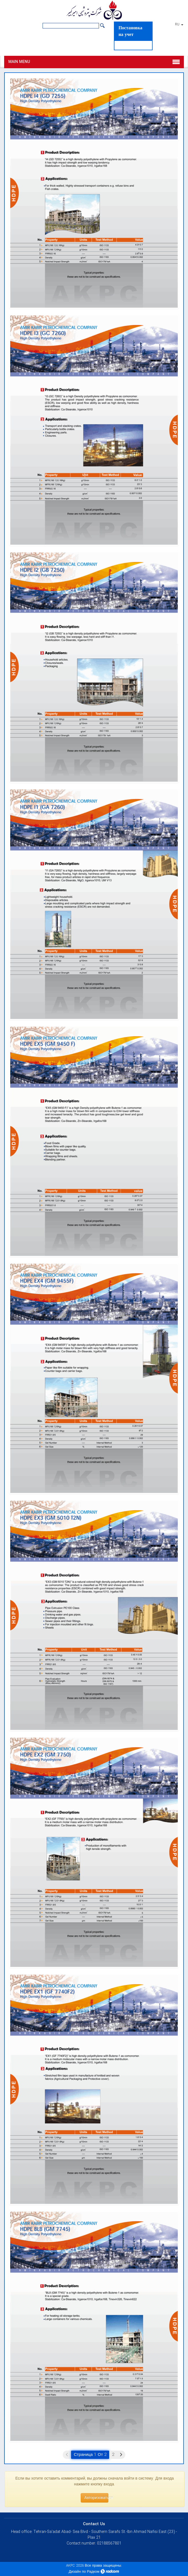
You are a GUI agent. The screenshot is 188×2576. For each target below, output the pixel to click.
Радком (93, 2572)
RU (179, 24)
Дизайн (75, 2572)
